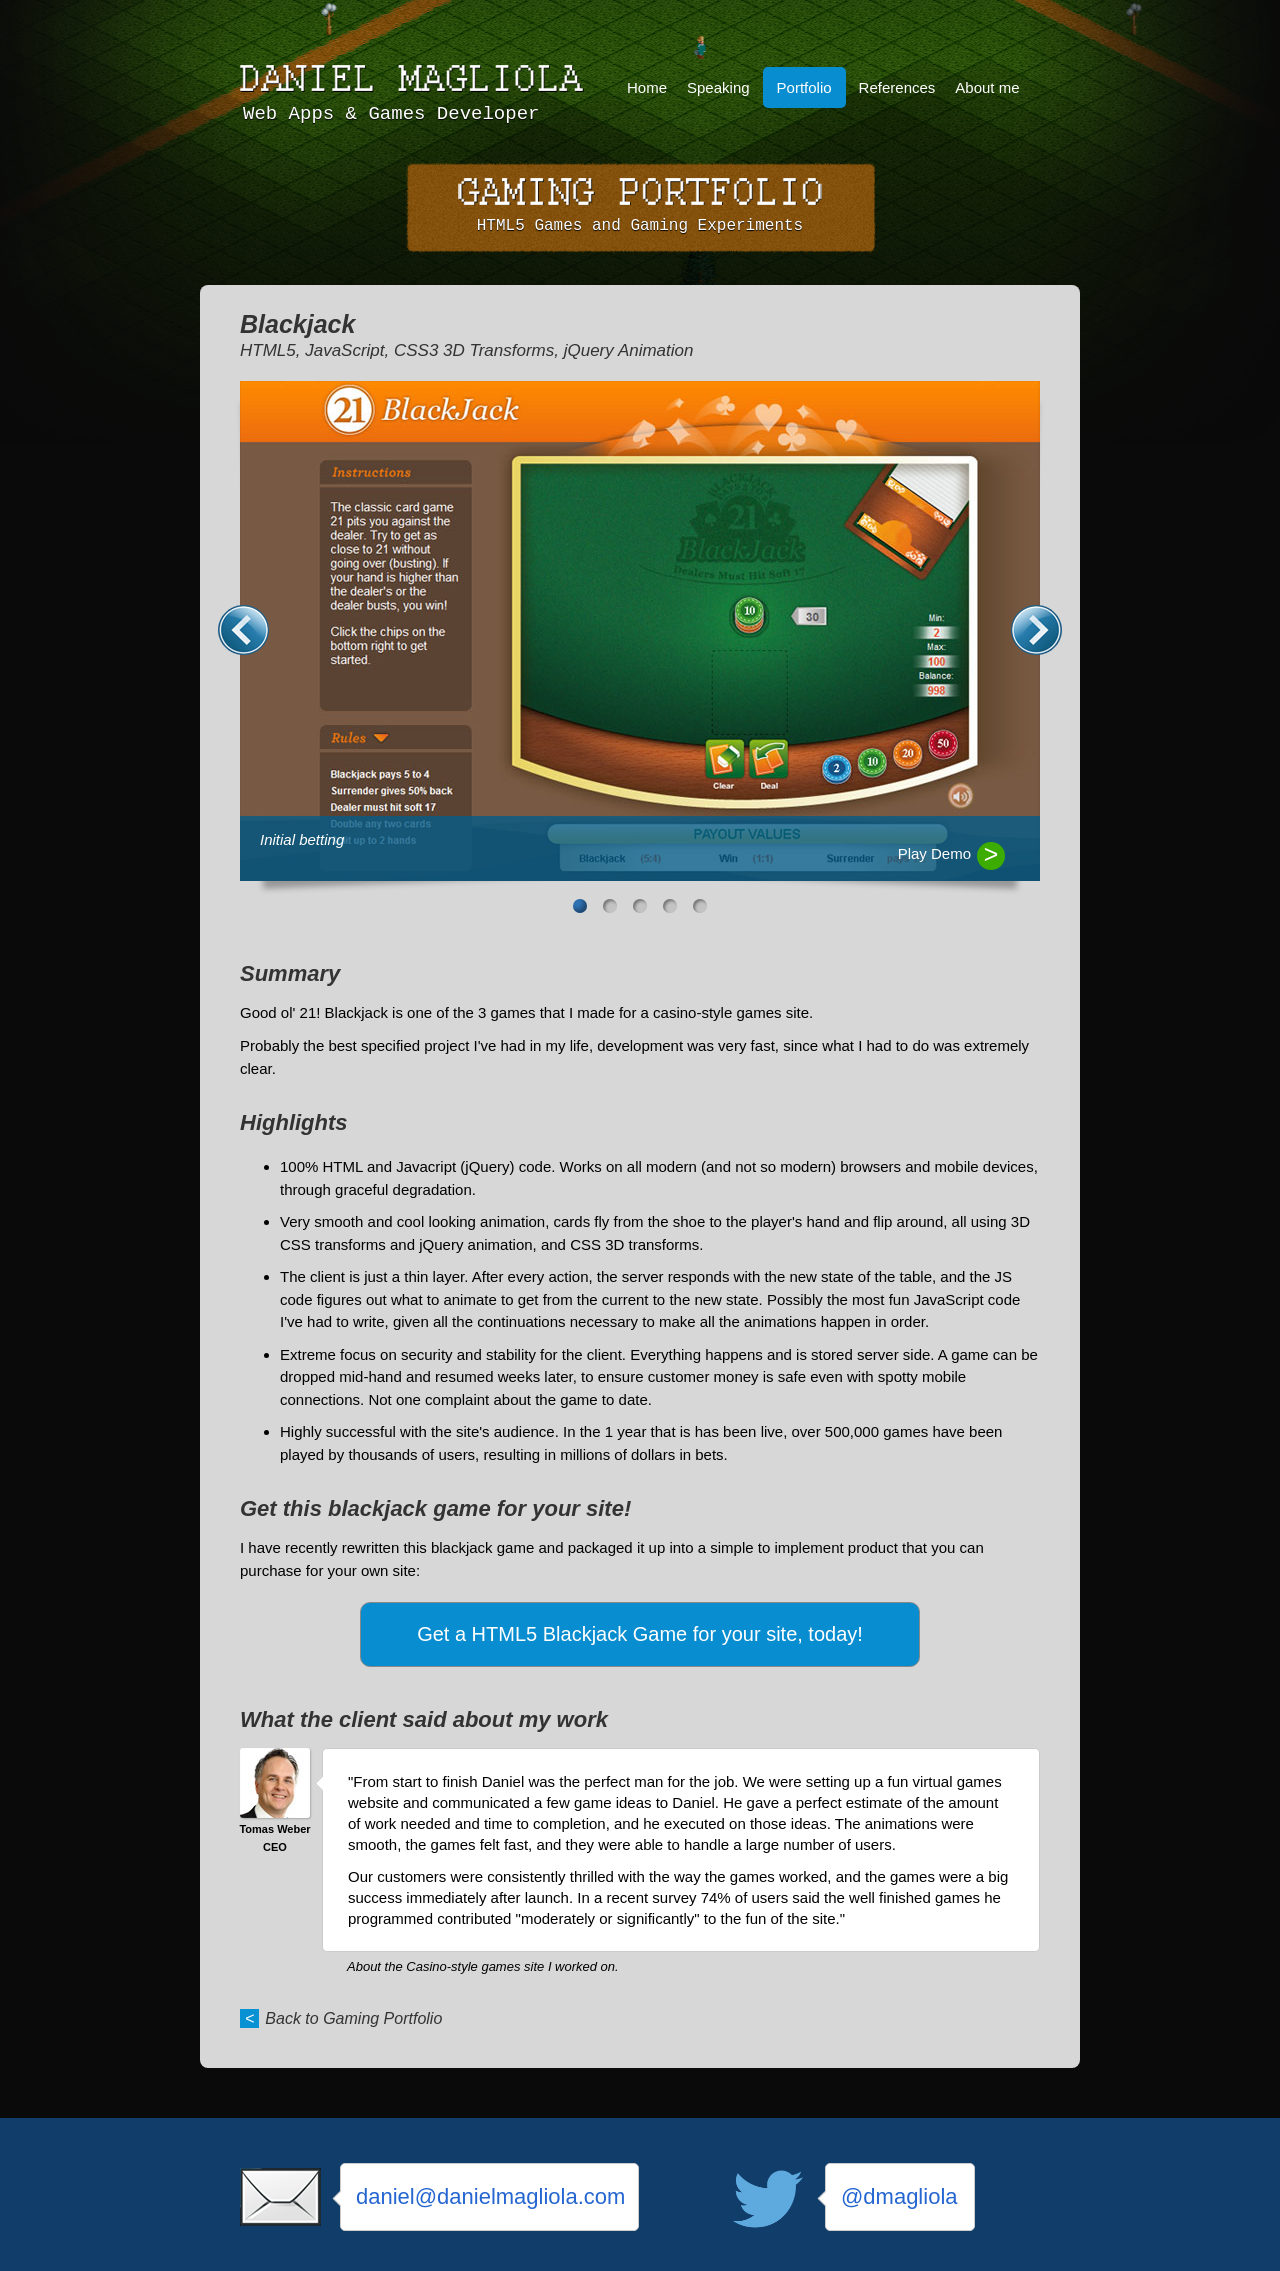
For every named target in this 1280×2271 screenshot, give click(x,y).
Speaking (718, 87)
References (897, 87)
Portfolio (804, 87)
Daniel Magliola (415, 79)
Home (647, 87)
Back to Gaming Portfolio (353, 2018)
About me (987, 87)
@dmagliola (899, 2196)
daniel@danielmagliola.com (490, 2196)
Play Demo (934, 853)
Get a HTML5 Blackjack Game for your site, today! (640, 1634)
